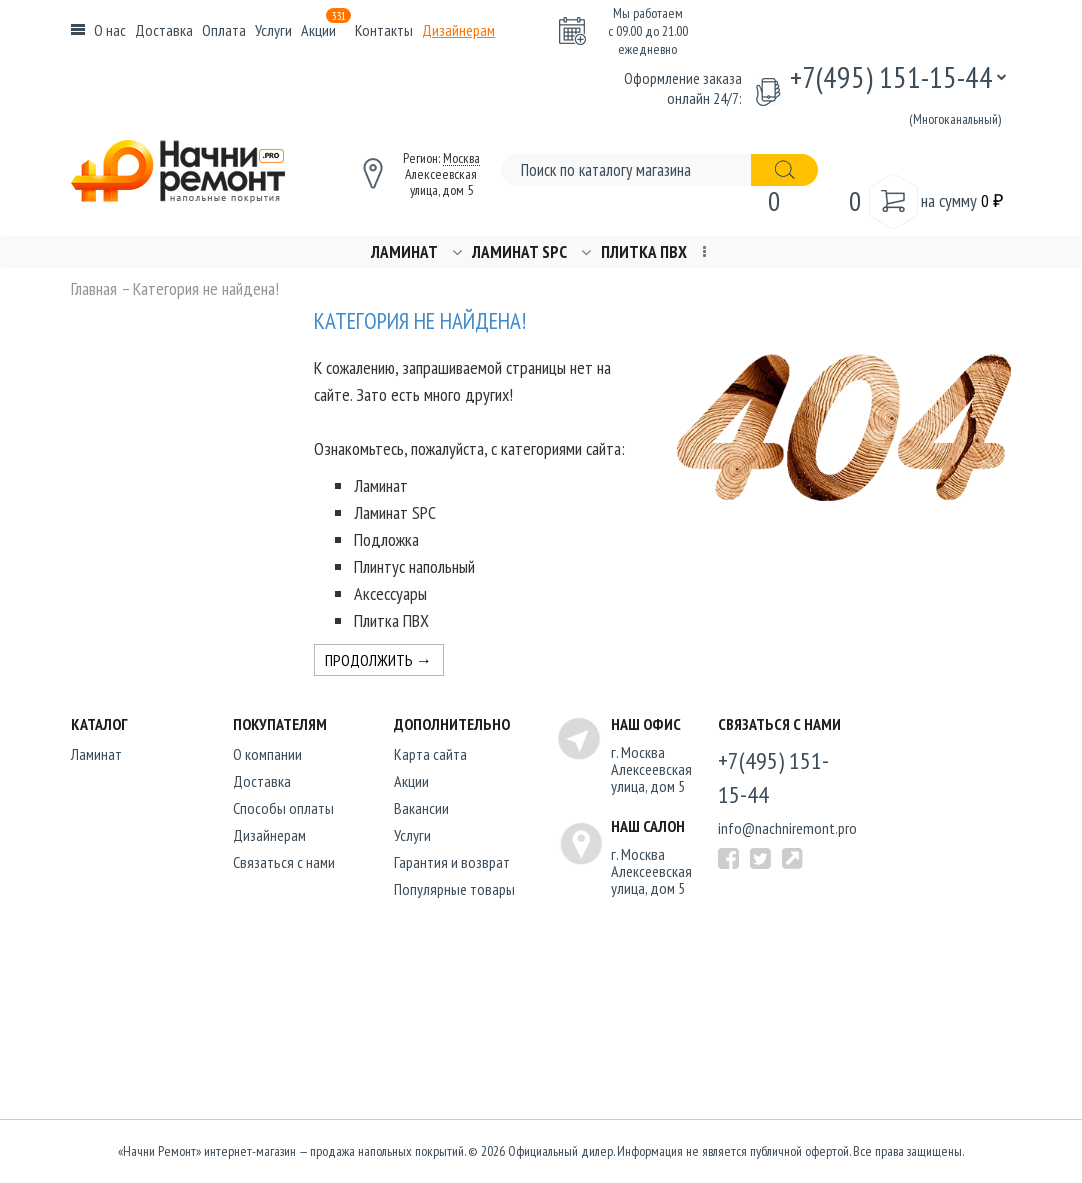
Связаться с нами (284, 862)
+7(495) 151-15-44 (891, 76)
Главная (94, 289)
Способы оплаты (283, 808)
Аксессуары (390, 593)
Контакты (384, 30)
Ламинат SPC (519, 252)
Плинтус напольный (414, 566)
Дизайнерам (458, 30)
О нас (110, 30)
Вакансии (421, 808)
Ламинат (404, 252)
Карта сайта (430, 754)
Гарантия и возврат (452, 862)
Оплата (224, 30)
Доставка (164, 30)
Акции (326, 30)
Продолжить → (378, 660)
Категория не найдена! (206, 289)
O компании (267, 754)
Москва (461, 158)
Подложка (386, 539)
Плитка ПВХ (644, 252)
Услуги (273, 30)
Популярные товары (454, 889)
